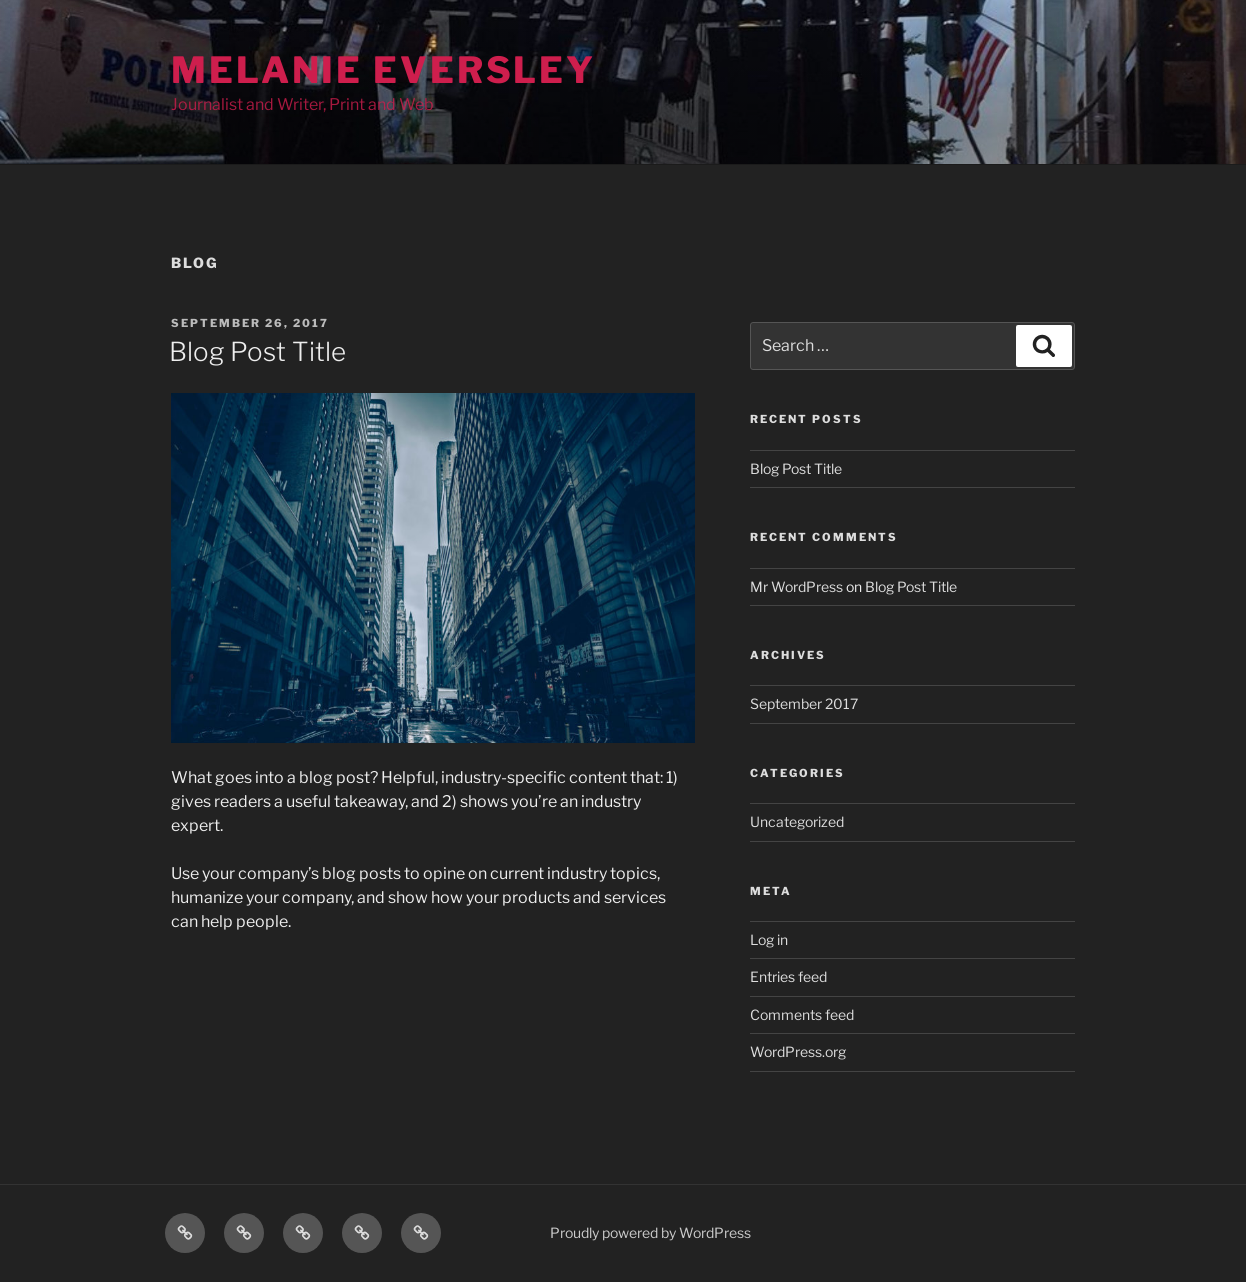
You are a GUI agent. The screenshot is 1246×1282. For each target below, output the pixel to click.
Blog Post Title (257, 351)
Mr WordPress (796, 586)
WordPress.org (798, 1051)
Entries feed (788, 976)
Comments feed (802, 1014)
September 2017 (804, 703)
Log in (769, 939)
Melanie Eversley (383, 70)
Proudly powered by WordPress (650, 1232)
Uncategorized (797, 821)
